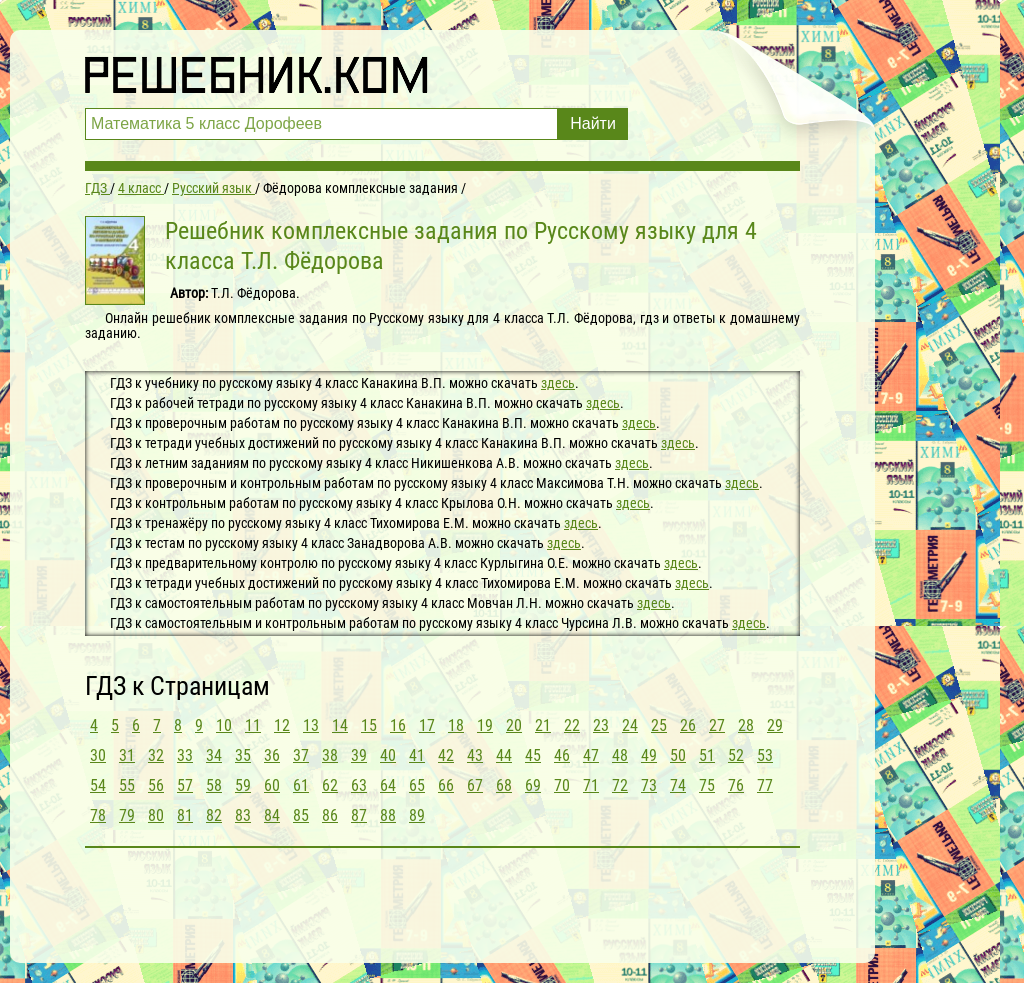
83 (243, 815)
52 (736, 755)
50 (678, 755)
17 (427, 725)
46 (562, 755)
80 (156, 815)
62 (330, 785)
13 (311, 725)
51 (707, 755)
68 (504, 785)
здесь (558, 383)
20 (514, 725)
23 (601, 725)
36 (272, 755)
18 (456, 725)
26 (688, 725)
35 (243, 755)
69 (533, 785)
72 (620, 785)
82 (214, 815)
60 (272, 785)
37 (301, 755)
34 (214, 755)
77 (765, 785)
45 (533, 755)
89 (417, 815)
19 (485, 725)
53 (765, 755)
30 (98, 755)
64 (388, 785)
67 (475, 785)
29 (775, 725)
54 (98, 785)
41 (417, 755)
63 (359, 785)
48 (620, 755)
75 (707, 785)
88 (388, 815)
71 (591, 785)
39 (359, 755)
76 (736, 785)
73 (649, 785)
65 (417, 785)
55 (127, 785)
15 (369, 725)
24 (630, 725)
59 (243, 785)
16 (398, 725)
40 (388, 755)
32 (156, 755)
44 (504, 755)
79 (127, 815)
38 (330, 755)
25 (659, 725)
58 (214, 785)
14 (340, 725)
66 (446, 785)
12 (282, 725)
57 (185, 785)
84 (272, 815)
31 (127, 755)
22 (572, 725)
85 (301, 815)
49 (649, 755)
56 (156, 785)
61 (301, 785)
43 (475, 755)
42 (446, 755)
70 (562, 785)
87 (359, 815)
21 (543, 725)
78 (98, 815)
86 (330, 815)
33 (185, 755)
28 (746, 725)
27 (717, 725)
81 (185, 815)
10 (224, 725)
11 (253, 725)
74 (678, 785)
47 (591, 755)
